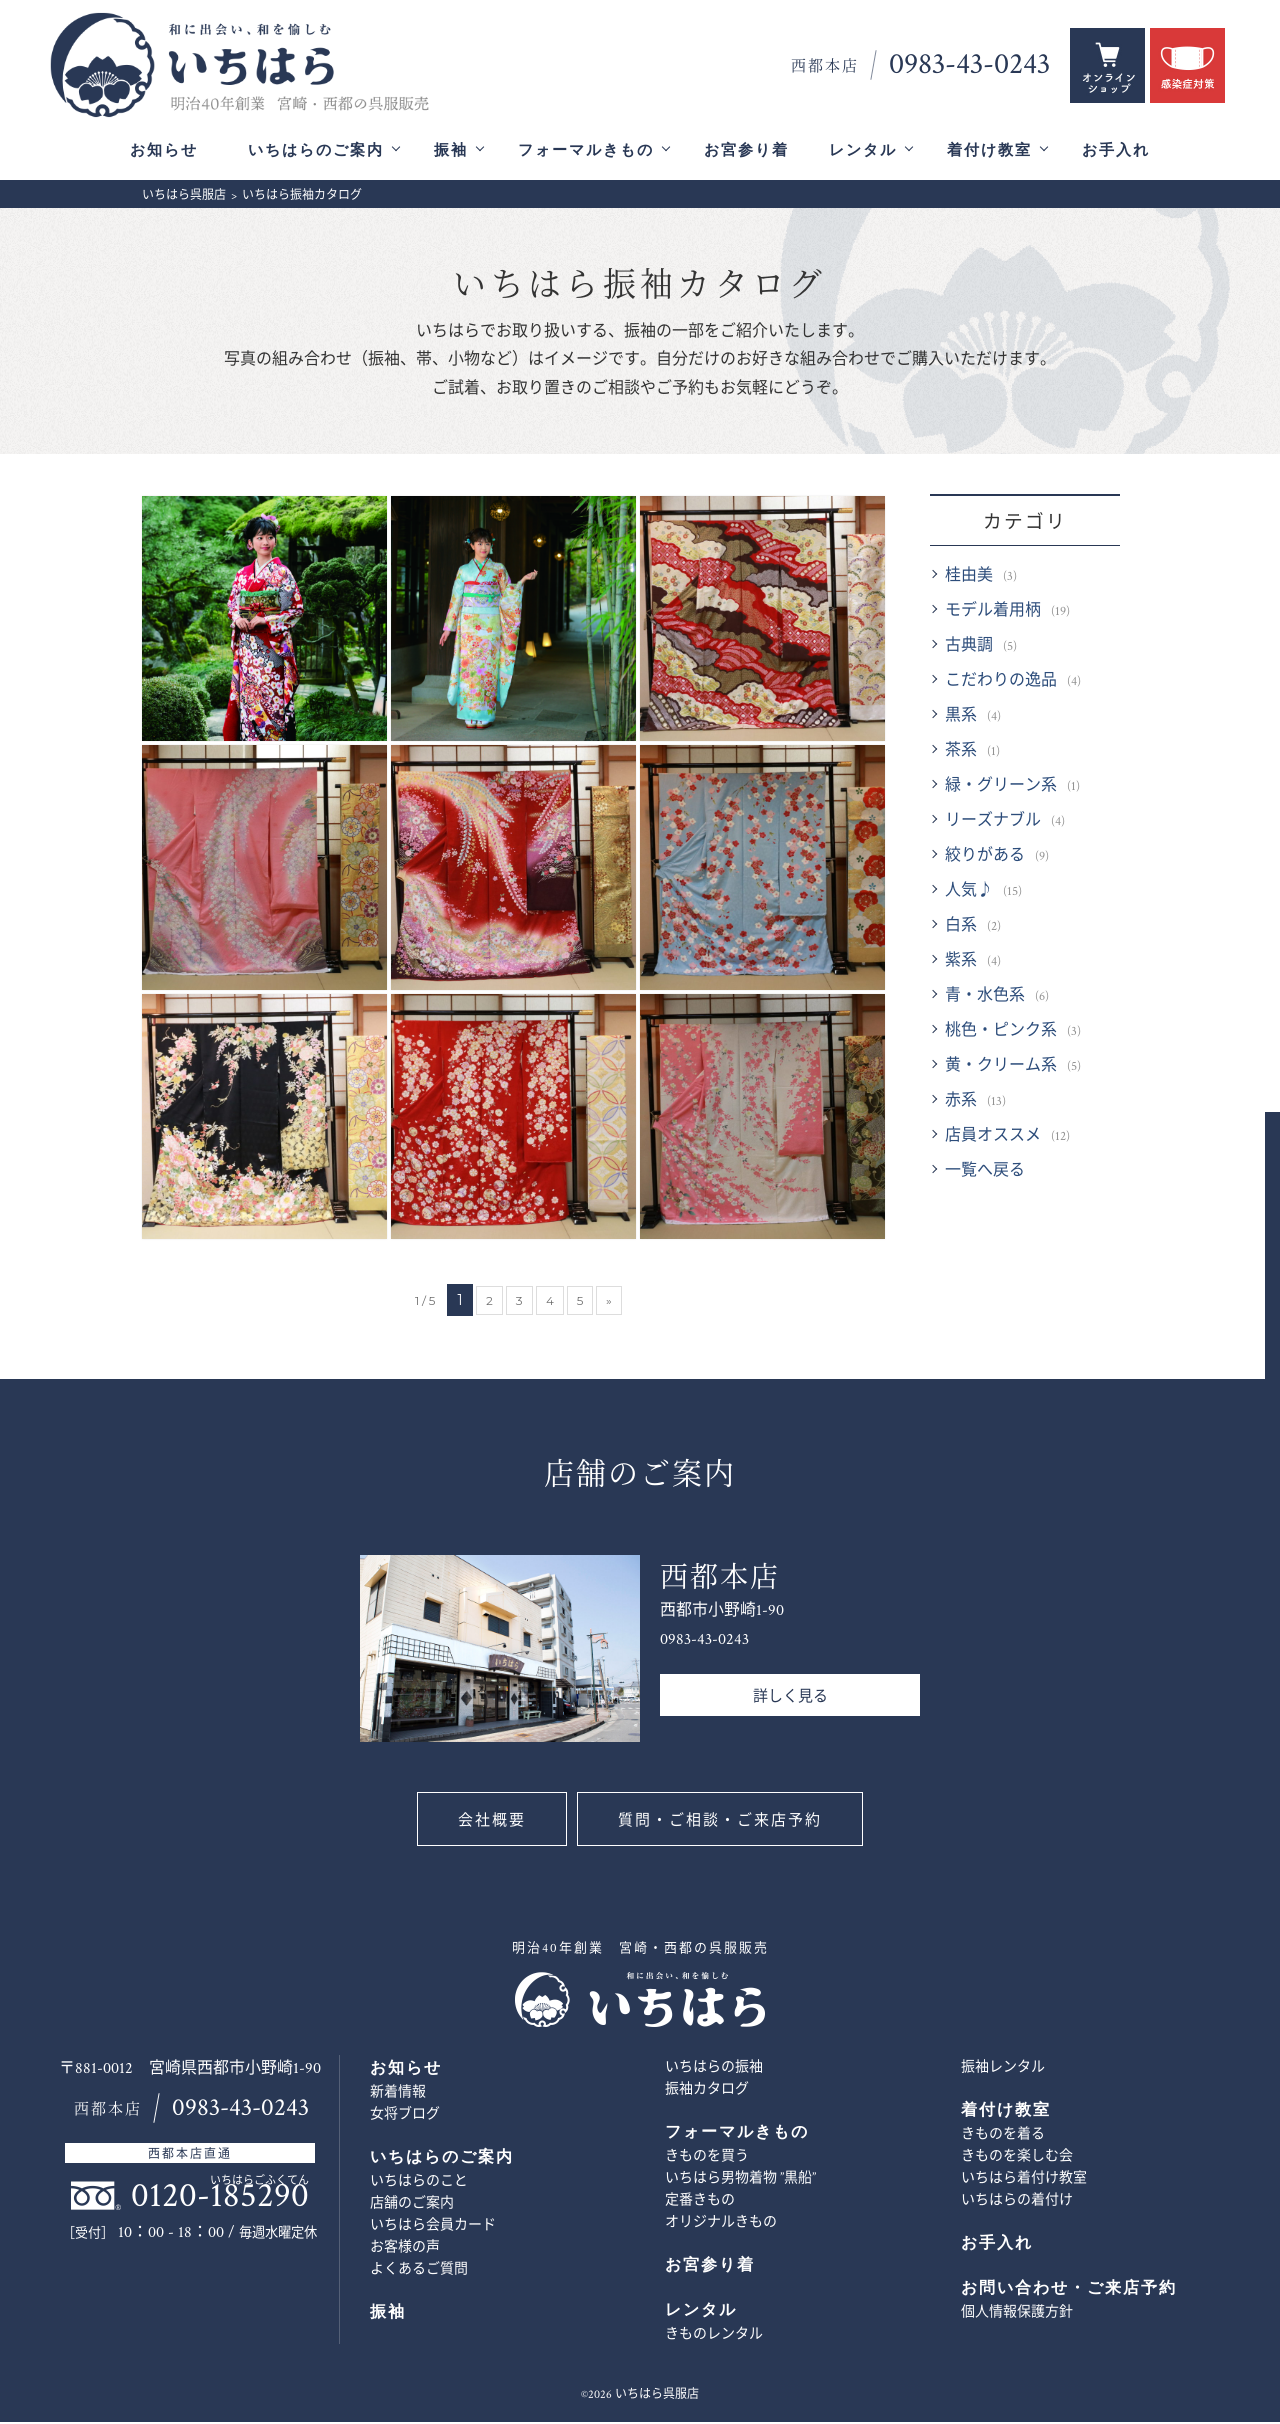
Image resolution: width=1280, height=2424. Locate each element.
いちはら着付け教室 (1024, 2180)
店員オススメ (993, 1137)
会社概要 (490, 1822)
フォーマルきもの (586, 150)
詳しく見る (790, 1698)
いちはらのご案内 (316, 150)
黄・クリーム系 (1001, 1067)
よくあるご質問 (419, 2271)
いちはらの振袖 (714, 2069)
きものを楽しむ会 (1017, 2158)
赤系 (961, 1102)
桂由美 (969, 577)
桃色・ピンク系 (1001, 1032)
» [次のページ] (609, 1302)
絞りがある (985, 857)
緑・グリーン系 (1001, 787)
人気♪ (969, 892)
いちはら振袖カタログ (640, 287)
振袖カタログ (707, 2091)
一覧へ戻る (985, 1172)
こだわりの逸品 (1001, 682)
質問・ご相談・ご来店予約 (722, 1822)
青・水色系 (985, 997)
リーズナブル (993, 822)
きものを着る (1003, 2136)
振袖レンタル (1003, 2069)
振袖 (451, 150)
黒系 (961, 717)
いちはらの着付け (1017, 2202)
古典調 (969, 647)
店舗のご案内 (412, 2205)
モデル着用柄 (993, 612)
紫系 (961, 962)
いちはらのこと (419, 2183)
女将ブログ (405, 2116)
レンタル (863, 150)
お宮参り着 (746, 150)
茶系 (961, 752)
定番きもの (700, 2202)
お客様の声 (405, 2249)
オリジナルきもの (721, 2224)
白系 (961, 927)
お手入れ (1116, 150)
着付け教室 (989, 150)
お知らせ (164, 150)
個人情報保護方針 (1017, 2314)
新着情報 (398, 2094)
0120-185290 (220, 2197)
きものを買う (707, 2158)
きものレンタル (714, 2336)
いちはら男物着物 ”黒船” (740, 2180)
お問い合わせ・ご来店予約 (1247, 1312)
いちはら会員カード (433, 2227)
